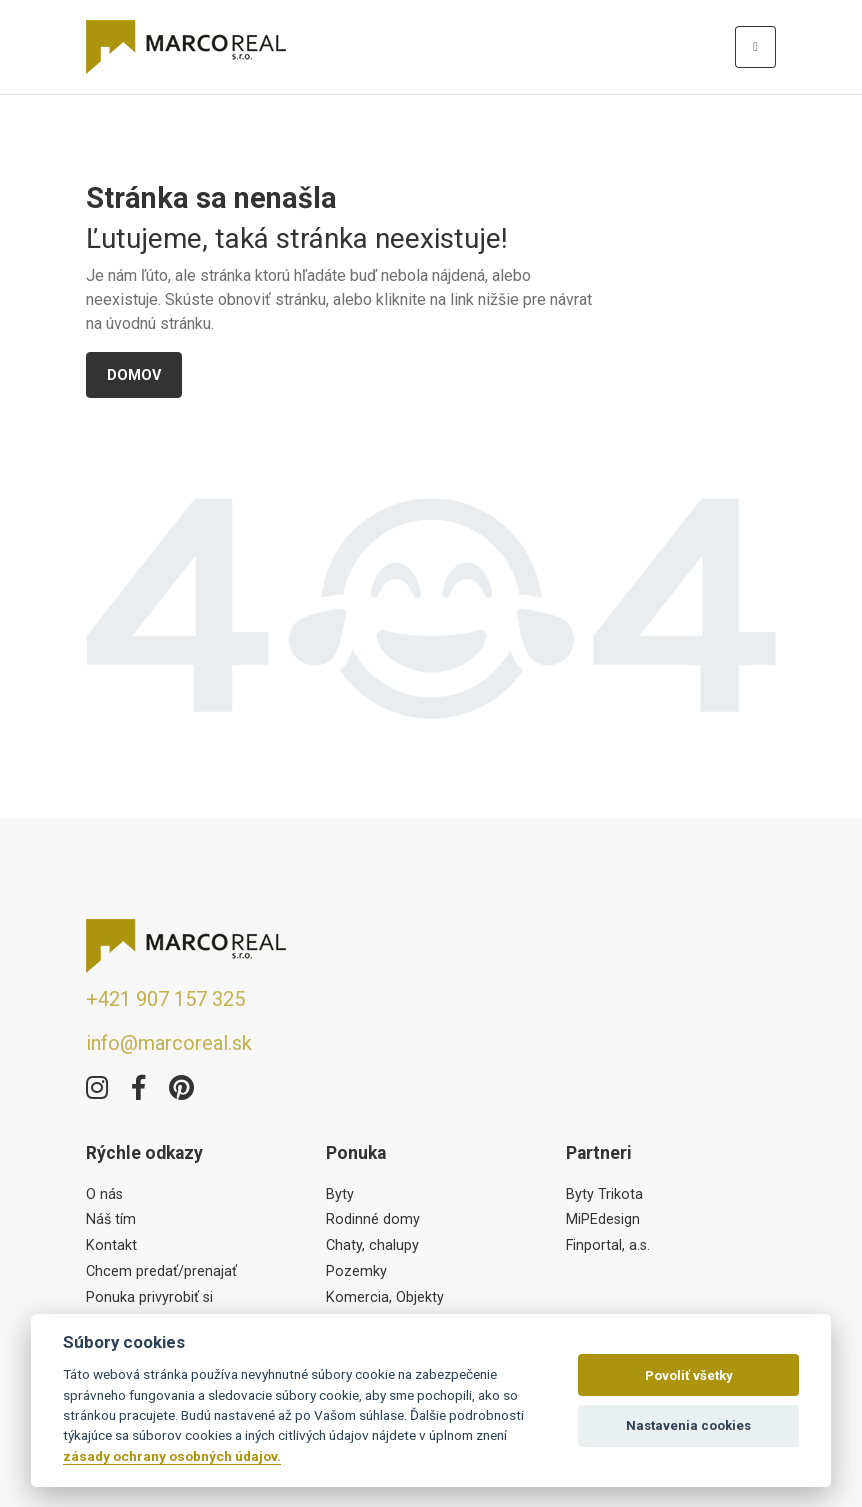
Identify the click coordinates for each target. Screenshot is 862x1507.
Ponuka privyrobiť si (149, 1297)
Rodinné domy (373, 1219)
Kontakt (111, 1245)
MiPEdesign (603, 1219)
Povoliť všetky (689, 1375)
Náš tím (111, 1219)
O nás (104, 1194)
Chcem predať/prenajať (161, 1271)
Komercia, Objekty (385, 1297)
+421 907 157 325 (165, 999)
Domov (134, 375)
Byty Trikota (604, 1194)
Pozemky (356, 1271)
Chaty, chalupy (372, 1245)
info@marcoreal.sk (169, 1043)
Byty (340, 1194)
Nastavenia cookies (688, 1425)
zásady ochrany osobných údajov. (172, 1456)
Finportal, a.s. (608, 1245)
